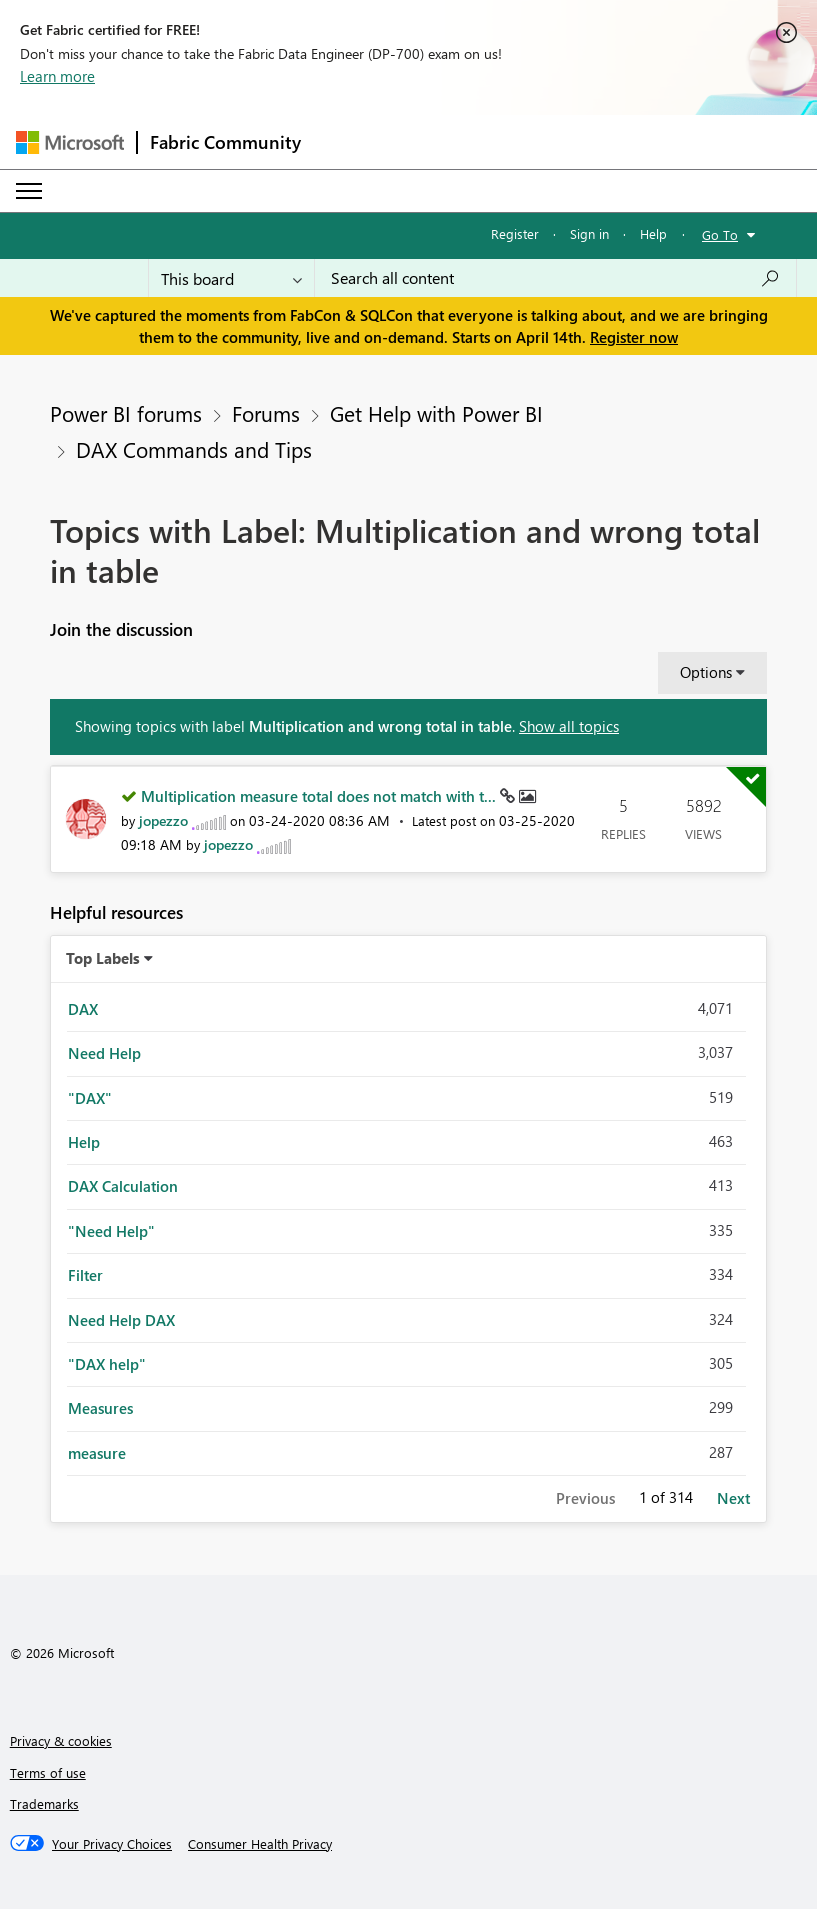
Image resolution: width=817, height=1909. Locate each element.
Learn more (57, 76)
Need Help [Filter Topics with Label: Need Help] (104, 1053)
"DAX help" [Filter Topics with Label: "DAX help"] (107, 1364)
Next (733, 1498)
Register (515, 233)
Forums (266, 413)
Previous (585, 1498)
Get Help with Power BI (436, 413)
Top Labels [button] (103, 958)
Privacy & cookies (61, 1740)
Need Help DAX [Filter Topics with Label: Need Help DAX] (121, 1320)
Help (653, 233)
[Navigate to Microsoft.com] (70, 142)
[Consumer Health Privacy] (260, 1844)
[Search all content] (555, 278)
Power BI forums (126, 413)
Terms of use (48, 1772)
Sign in (589, 233)
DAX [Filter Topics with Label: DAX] (83, 1009)
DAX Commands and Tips (194, 449)
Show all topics (569, 726)
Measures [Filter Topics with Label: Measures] (100, 1408)
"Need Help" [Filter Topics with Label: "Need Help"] (111, 1231)
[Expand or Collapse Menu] (29, 191)
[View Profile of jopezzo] (163, 820)
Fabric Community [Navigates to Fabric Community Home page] (225, 142)
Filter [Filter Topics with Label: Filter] (85, 1275)
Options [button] (706, 672)
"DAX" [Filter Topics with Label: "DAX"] (90, 1098)
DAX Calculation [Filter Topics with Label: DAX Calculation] (123, 1186)
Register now (634, 337)
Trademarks (44, 1803)
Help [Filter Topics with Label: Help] (84, 1142)
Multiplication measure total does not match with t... (320, 796)
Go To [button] (720, 234)
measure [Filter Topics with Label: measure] (97, 1453)
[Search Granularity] (231, 278)
